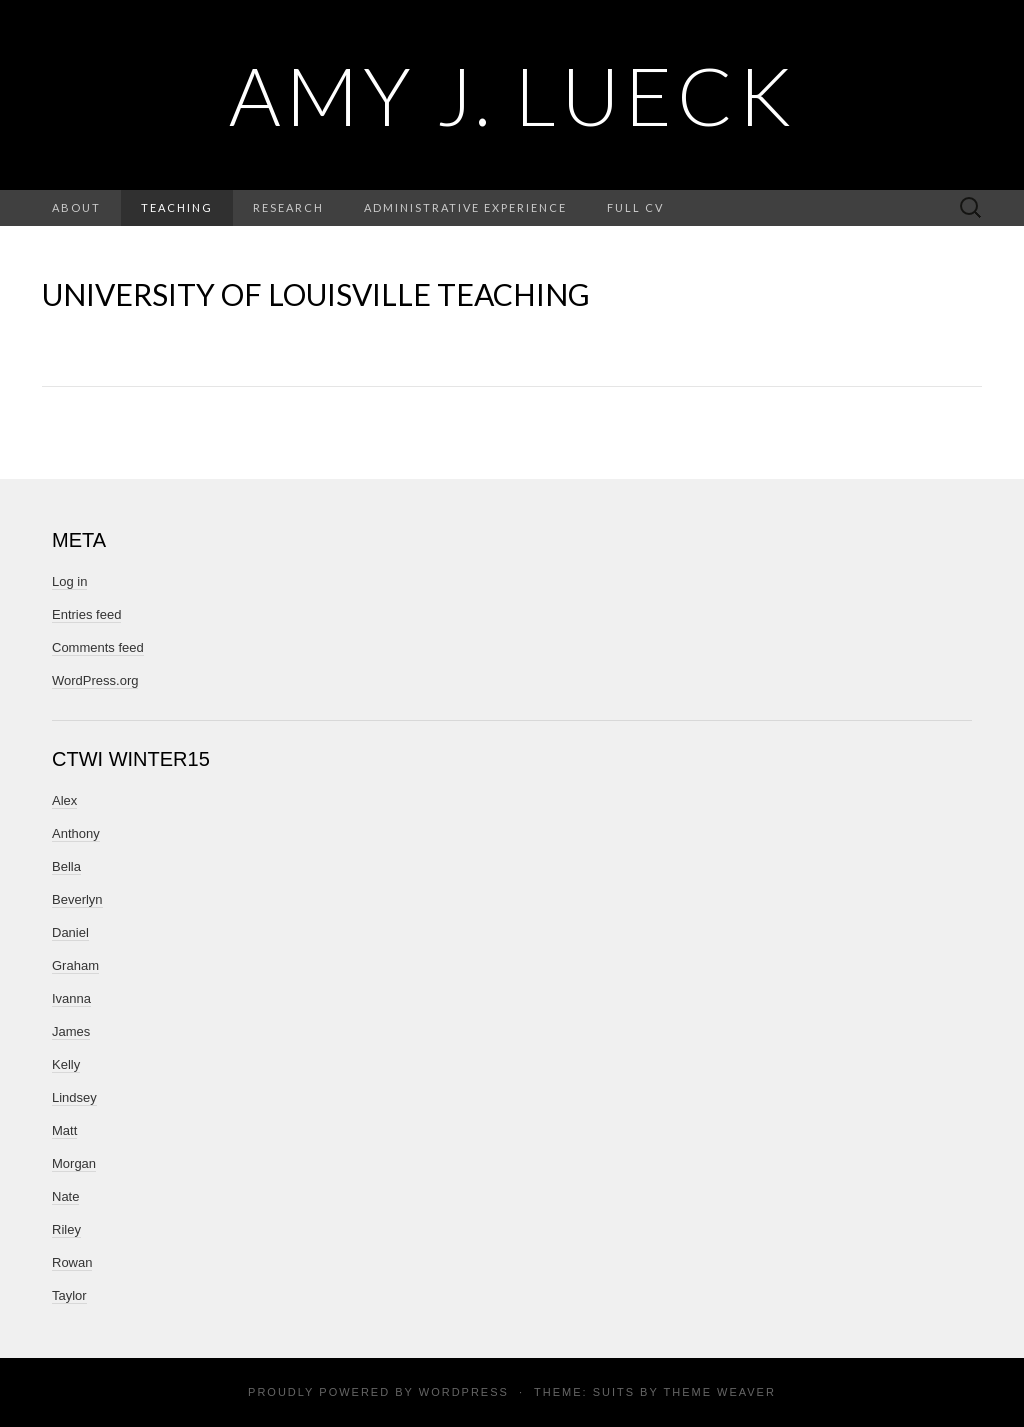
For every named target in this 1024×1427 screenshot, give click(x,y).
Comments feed (98, 647)
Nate (65, 1196)
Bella (66, 866)
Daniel (70, 932)
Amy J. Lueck (512, 95)
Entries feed (86, 614)
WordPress (464, 1392)
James (71, 1031)
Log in (69, 581)
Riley (66, 1229)
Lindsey (74, 1097)
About (76, 207)
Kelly (66, 1064)
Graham (75, 965)
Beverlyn (77, 899)
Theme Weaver (719, 1392)
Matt (64, 1130)
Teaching (177, 207)
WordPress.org (95, 680)
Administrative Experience (465, 207)
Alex (64, 800)
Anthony (76, 833)
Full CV (635, 207)
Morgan (74, 1163)
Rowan (72, 1262)
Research (288, 207)
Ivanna (71, 998)
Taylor (69, 1295)
